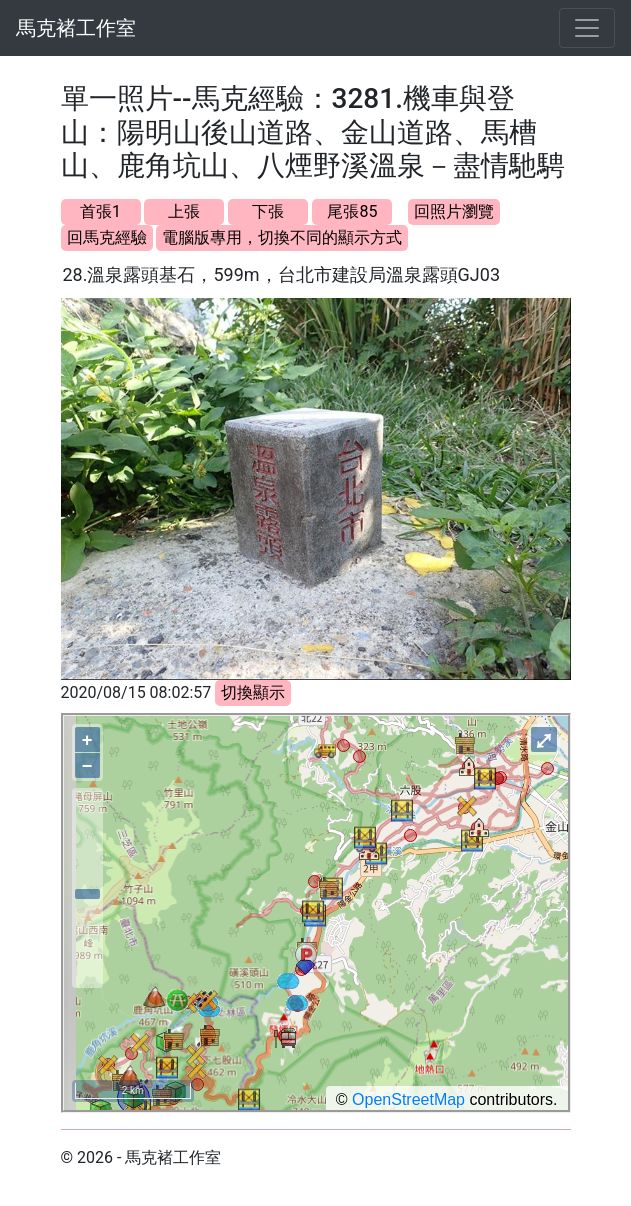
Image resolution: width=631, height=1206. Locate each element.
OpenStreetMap (408, 1099)
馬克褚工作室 (76, 28)
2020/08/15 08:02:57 (136, 692)
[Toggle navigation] (587, 28)
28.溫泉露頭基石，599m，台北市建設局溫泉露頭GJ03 (282, 274)
